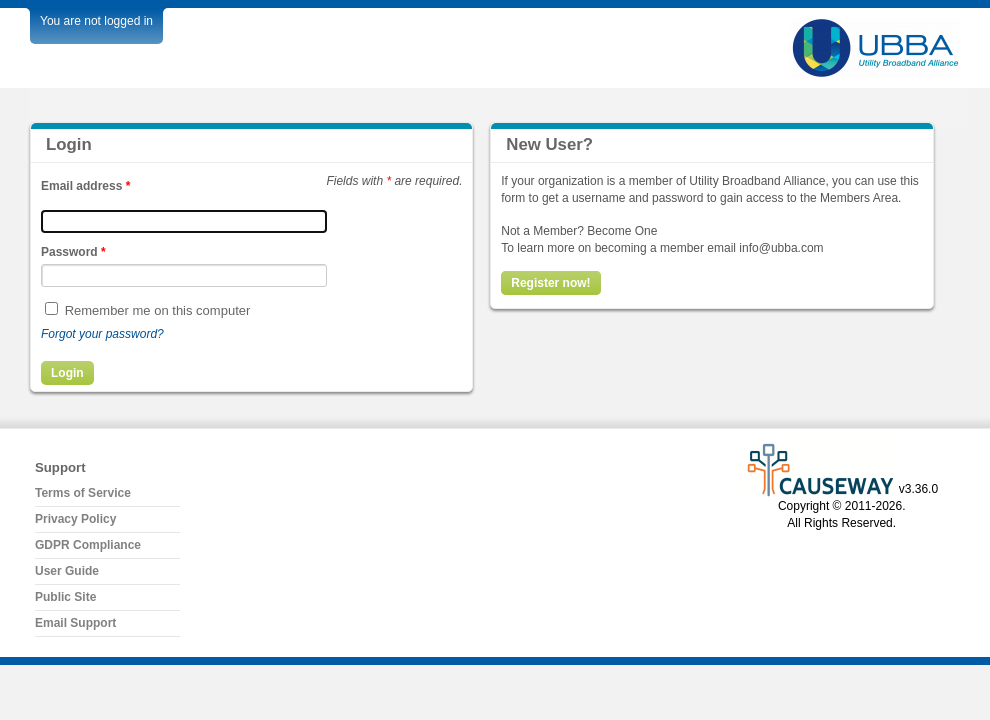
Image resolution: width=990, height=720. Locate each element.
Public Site (65, 597)
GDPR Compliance (88, 545)
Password (73, 252)
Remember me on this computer (158, 310)
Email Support (75, 623)
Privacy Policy (75, 519)
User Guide (67, 571)
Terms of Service (83, 493)
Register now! (550, 283)
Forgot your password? (102, 334)
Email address (85, 186)
